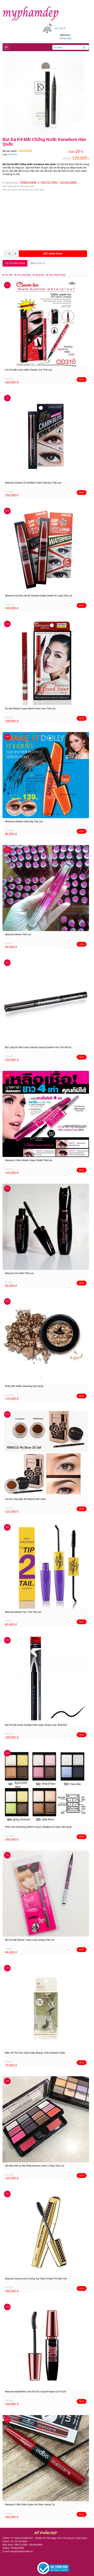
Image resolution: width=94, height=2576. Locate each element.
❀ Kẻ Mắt (7, 275)
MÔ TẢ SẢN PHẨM (15, 263)
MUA (81, 379)
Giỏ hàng (59, 28)
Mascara (12, 154)
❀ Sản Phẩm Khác (56, 275)
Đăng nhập (65, 38)
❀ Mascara (38, 275)
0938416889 (28, 182)
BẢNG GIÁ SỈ (37, 263)
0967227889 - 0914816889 (59, 182)
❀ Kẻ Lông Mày (22, 275)
